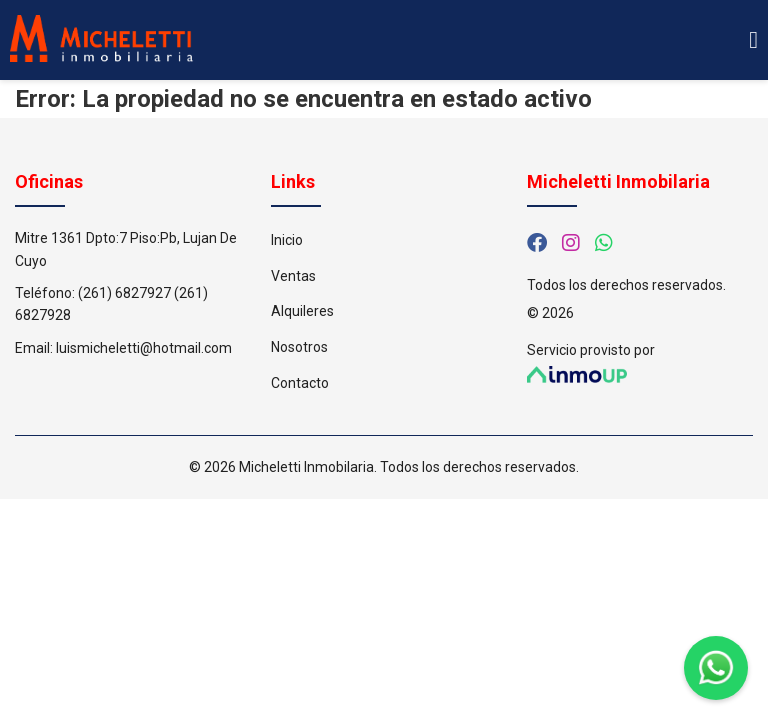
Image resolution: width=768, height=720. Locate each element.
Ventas (293, 276)
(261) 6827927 (124, 293)
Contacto (300, 383)
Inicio (287, 240)
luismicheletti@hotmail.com (144, 348)
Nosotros (299, 347)
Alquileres (302, 311)
